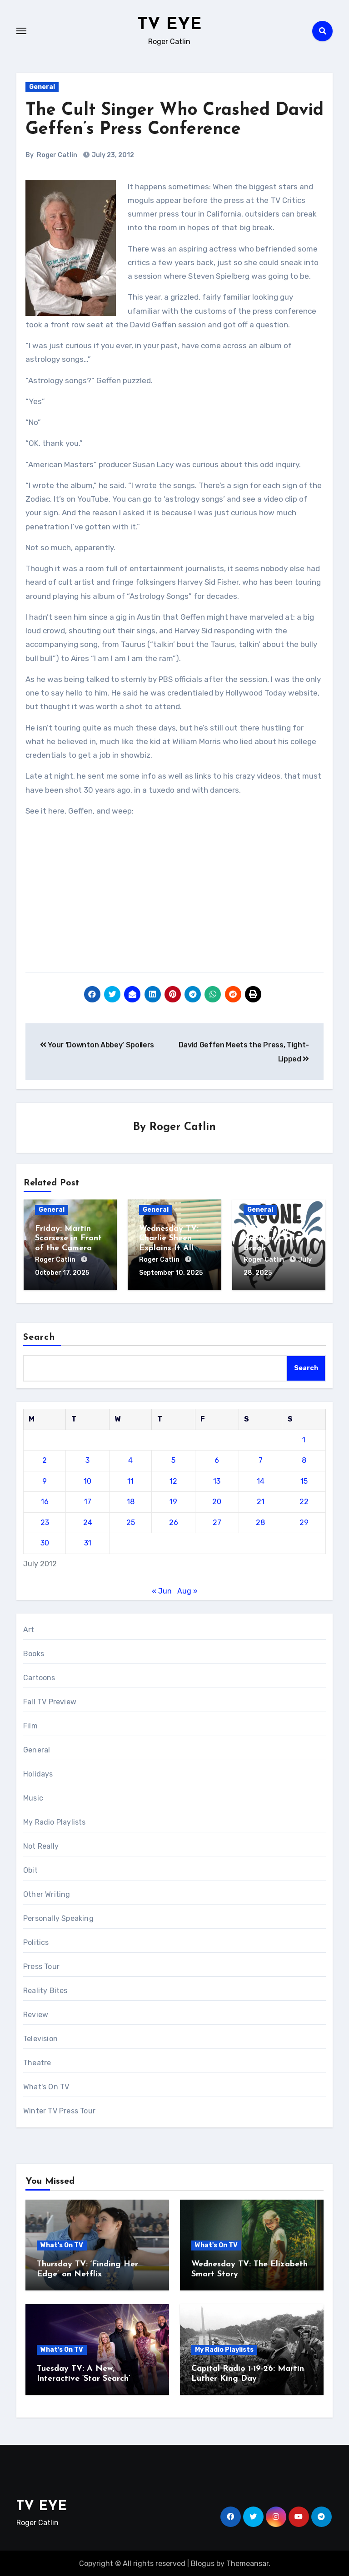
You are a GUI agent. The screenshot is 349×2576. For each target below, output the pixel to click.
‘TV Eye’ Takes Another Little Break (271, 1238)
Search (39, 1336)
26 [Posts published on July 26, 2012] (173, 1521)
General (42, 87)
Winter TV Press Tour (59, 2110)
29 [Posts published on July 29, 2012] (304, 1521)
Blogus (202, 2562)
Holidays (38, 1773)
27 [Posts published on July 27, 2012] (217, 1521)
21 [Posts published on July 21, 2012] (260, 1500)
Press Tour (41, 1965)
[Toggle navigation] (21, 31)
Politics (36, 1941)
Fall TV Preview (49, 1701)
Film (30, 1725)
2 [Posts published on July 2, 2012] (44, 1459)
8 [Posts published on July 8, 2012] (304, 1459)
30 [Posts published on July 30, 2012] (44, 1541)
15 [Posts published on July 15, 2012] (304, 1480)
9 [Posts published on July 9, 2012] (44, 1480)
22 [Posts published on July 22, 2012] (304, 1500)
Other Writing (46, 1893)
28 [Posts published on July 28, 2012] (260, 1521)
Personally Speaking (58, 1917)
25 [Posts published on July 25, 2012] (130, 1521)
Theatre (37, 2062)
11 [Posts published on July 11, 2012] (130, 1480)
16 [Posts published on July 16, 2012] (45, 1500)
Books (33, 1652)
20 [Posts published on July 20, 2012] (216, 1500)
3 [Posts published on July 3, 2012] (87, 1459)
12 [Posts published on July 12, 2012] (173, 1480)
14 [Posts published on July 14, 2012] (260, 1480)
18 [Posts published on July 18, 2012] (131, 1500)
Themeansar (247, 2562)
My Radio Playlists (54, 1821)
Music (33, 1797)
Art (29, 1628)
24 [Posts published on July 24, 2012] (87, 1521)
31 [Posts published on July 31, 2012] (87, 1541)
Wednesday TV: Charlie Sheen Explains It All (169, 1238)
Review (35, 2013)
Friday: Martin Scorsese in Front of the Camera (68, 1238)
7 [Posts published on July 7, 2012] (261, 1459)
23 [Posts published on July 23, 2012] (44, 1521)
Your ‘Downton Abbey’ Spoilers (97, 1045)
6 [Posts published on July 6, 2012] (216, 1459)
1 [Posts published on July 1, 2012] (303, 1438)
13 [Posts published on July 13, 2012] (216, 1480)
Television (40, 2037)
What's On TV (46, 2086)
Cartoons (39, 1677)
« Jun (162, 1589)
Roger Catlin (57, 155)
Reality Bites (45, 1989)
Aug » (187, 1589)
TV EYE (169, 24)
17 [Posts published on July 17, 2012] (87, 1500)
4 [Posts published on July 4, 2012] (130, 1459)
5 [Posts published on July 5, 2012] (173, 1459)
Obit (30, 1869)
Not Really (41, 1845)
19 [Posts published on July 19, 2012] (173, 1500)
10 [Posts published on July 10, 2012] (87, 1480)
